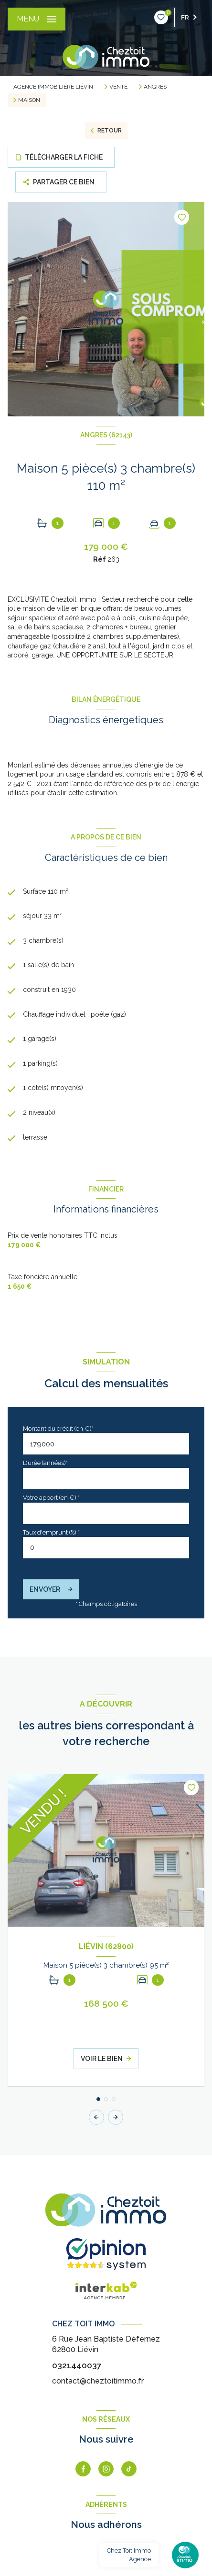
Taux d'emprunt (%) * (51, 1532)
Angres (155, 87)
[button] (115, 2117)
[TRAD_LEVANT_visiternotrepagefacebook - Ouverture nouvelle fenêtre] (83, 2468)
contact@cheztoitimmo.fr (98, 2380)
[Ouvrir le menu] (36, 19)
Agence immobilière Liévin (53, 86)
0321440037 (77, 2365)
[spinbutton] (106, 1547)
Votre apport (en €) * (51, 1497)
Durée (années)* (45, 1462)
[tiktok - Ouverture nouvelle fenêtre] (129, 2468)
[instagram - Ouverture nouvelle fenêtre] (106, 2468)
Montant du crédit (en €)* (58, 1428)
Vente (118, 87)
